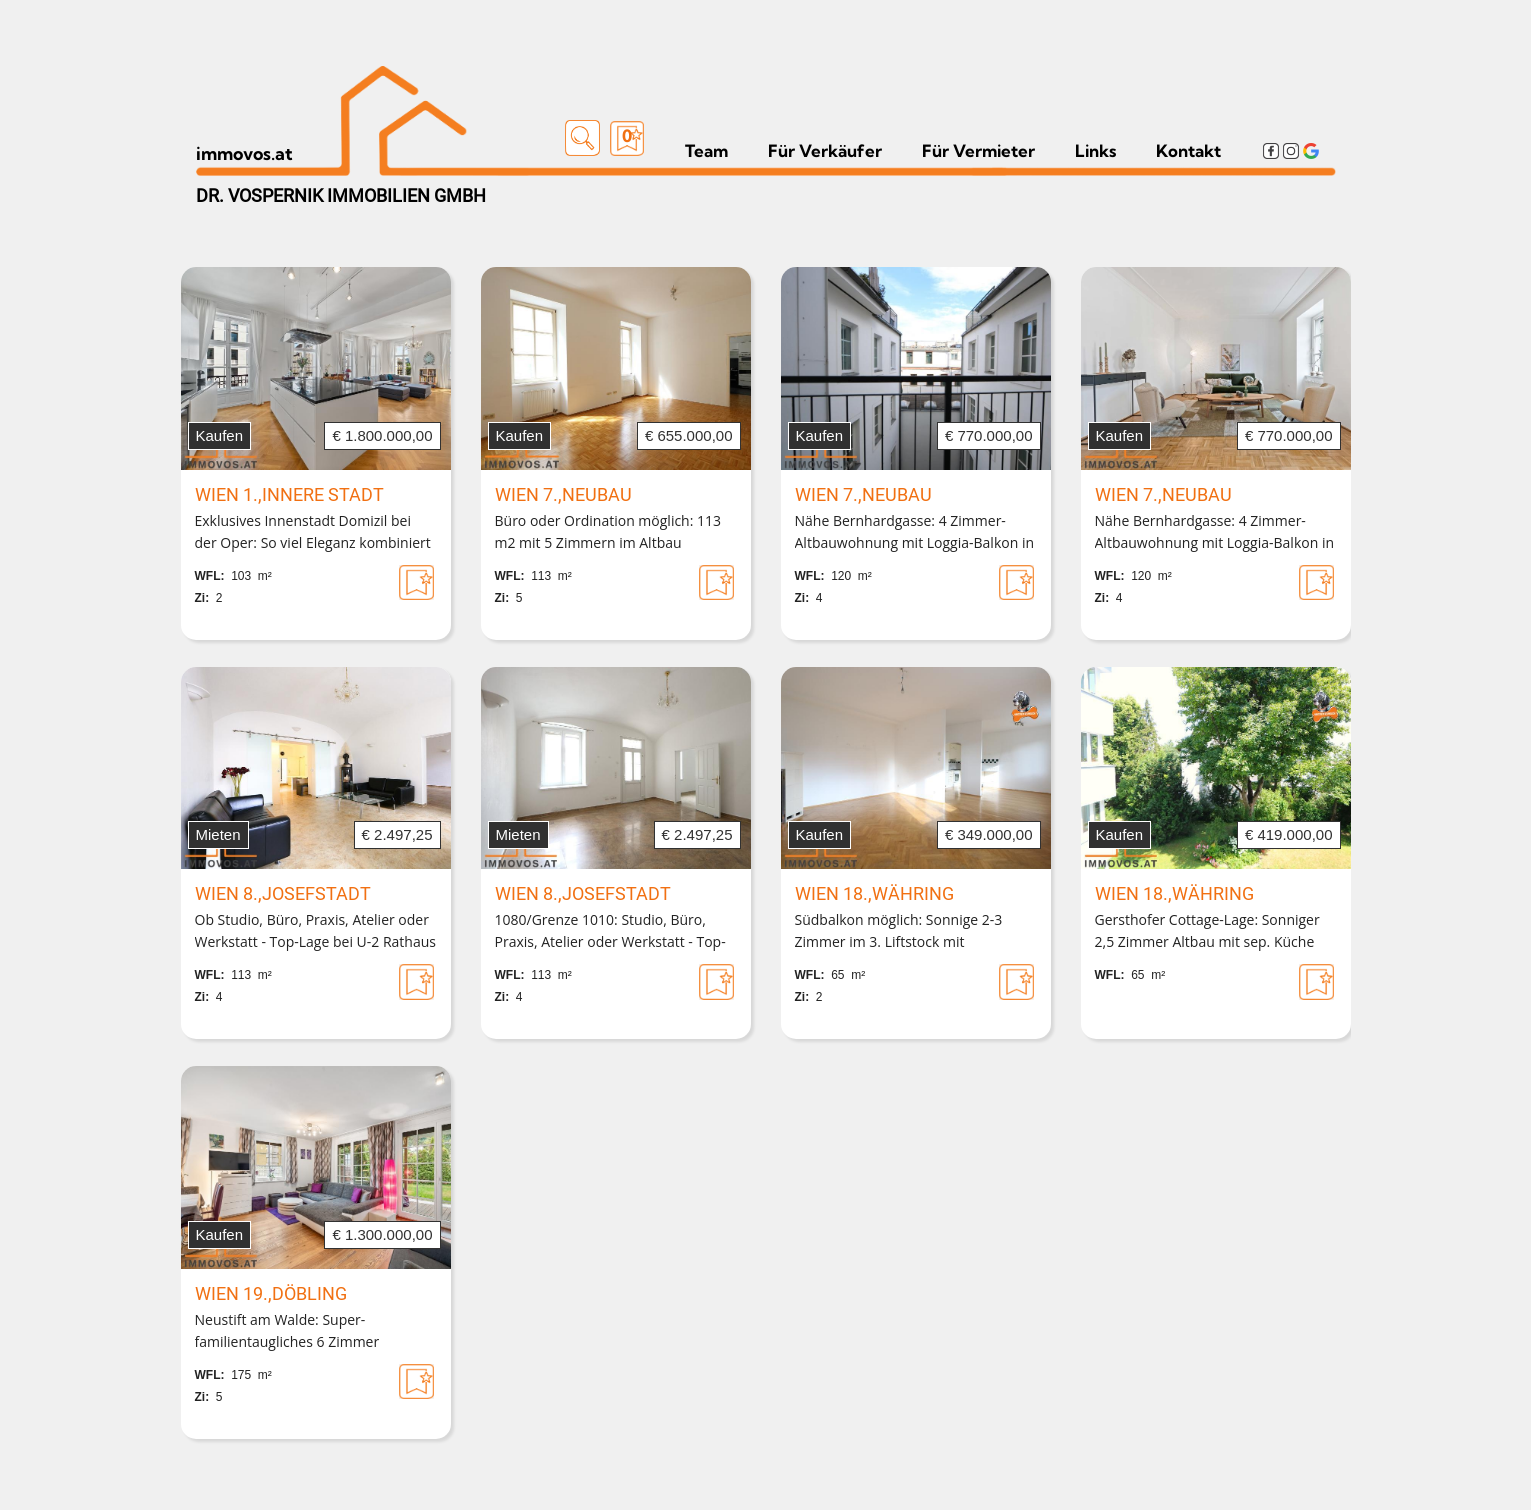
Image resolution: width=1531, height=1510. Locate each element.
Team (706, 151)
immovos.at (244, 153)
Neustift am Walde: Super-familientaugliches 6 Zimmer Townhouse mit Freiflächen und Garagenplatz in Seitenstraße (298, 1332)
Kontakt (1188, 151)
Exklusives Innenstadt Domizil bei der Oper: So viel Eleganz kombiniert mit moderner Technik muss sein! (313, 533)
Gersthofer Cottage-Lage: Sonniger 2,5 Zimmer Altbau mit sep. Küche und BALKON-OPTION (1207, 932)
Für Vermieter (978, 151)
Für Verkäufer (825, 151)
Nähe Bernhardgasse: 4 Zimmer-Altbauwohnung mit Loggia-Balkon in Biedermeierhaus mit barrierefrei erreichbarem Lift (915, 533)
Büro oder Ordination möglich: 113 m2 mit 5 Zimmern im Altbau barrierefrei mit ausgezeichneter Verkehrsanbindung (608, 533)
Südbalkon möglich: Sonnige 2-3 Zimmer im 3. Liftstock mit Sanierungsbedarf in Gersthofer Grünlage (899, 932)
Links (1095, 151)
